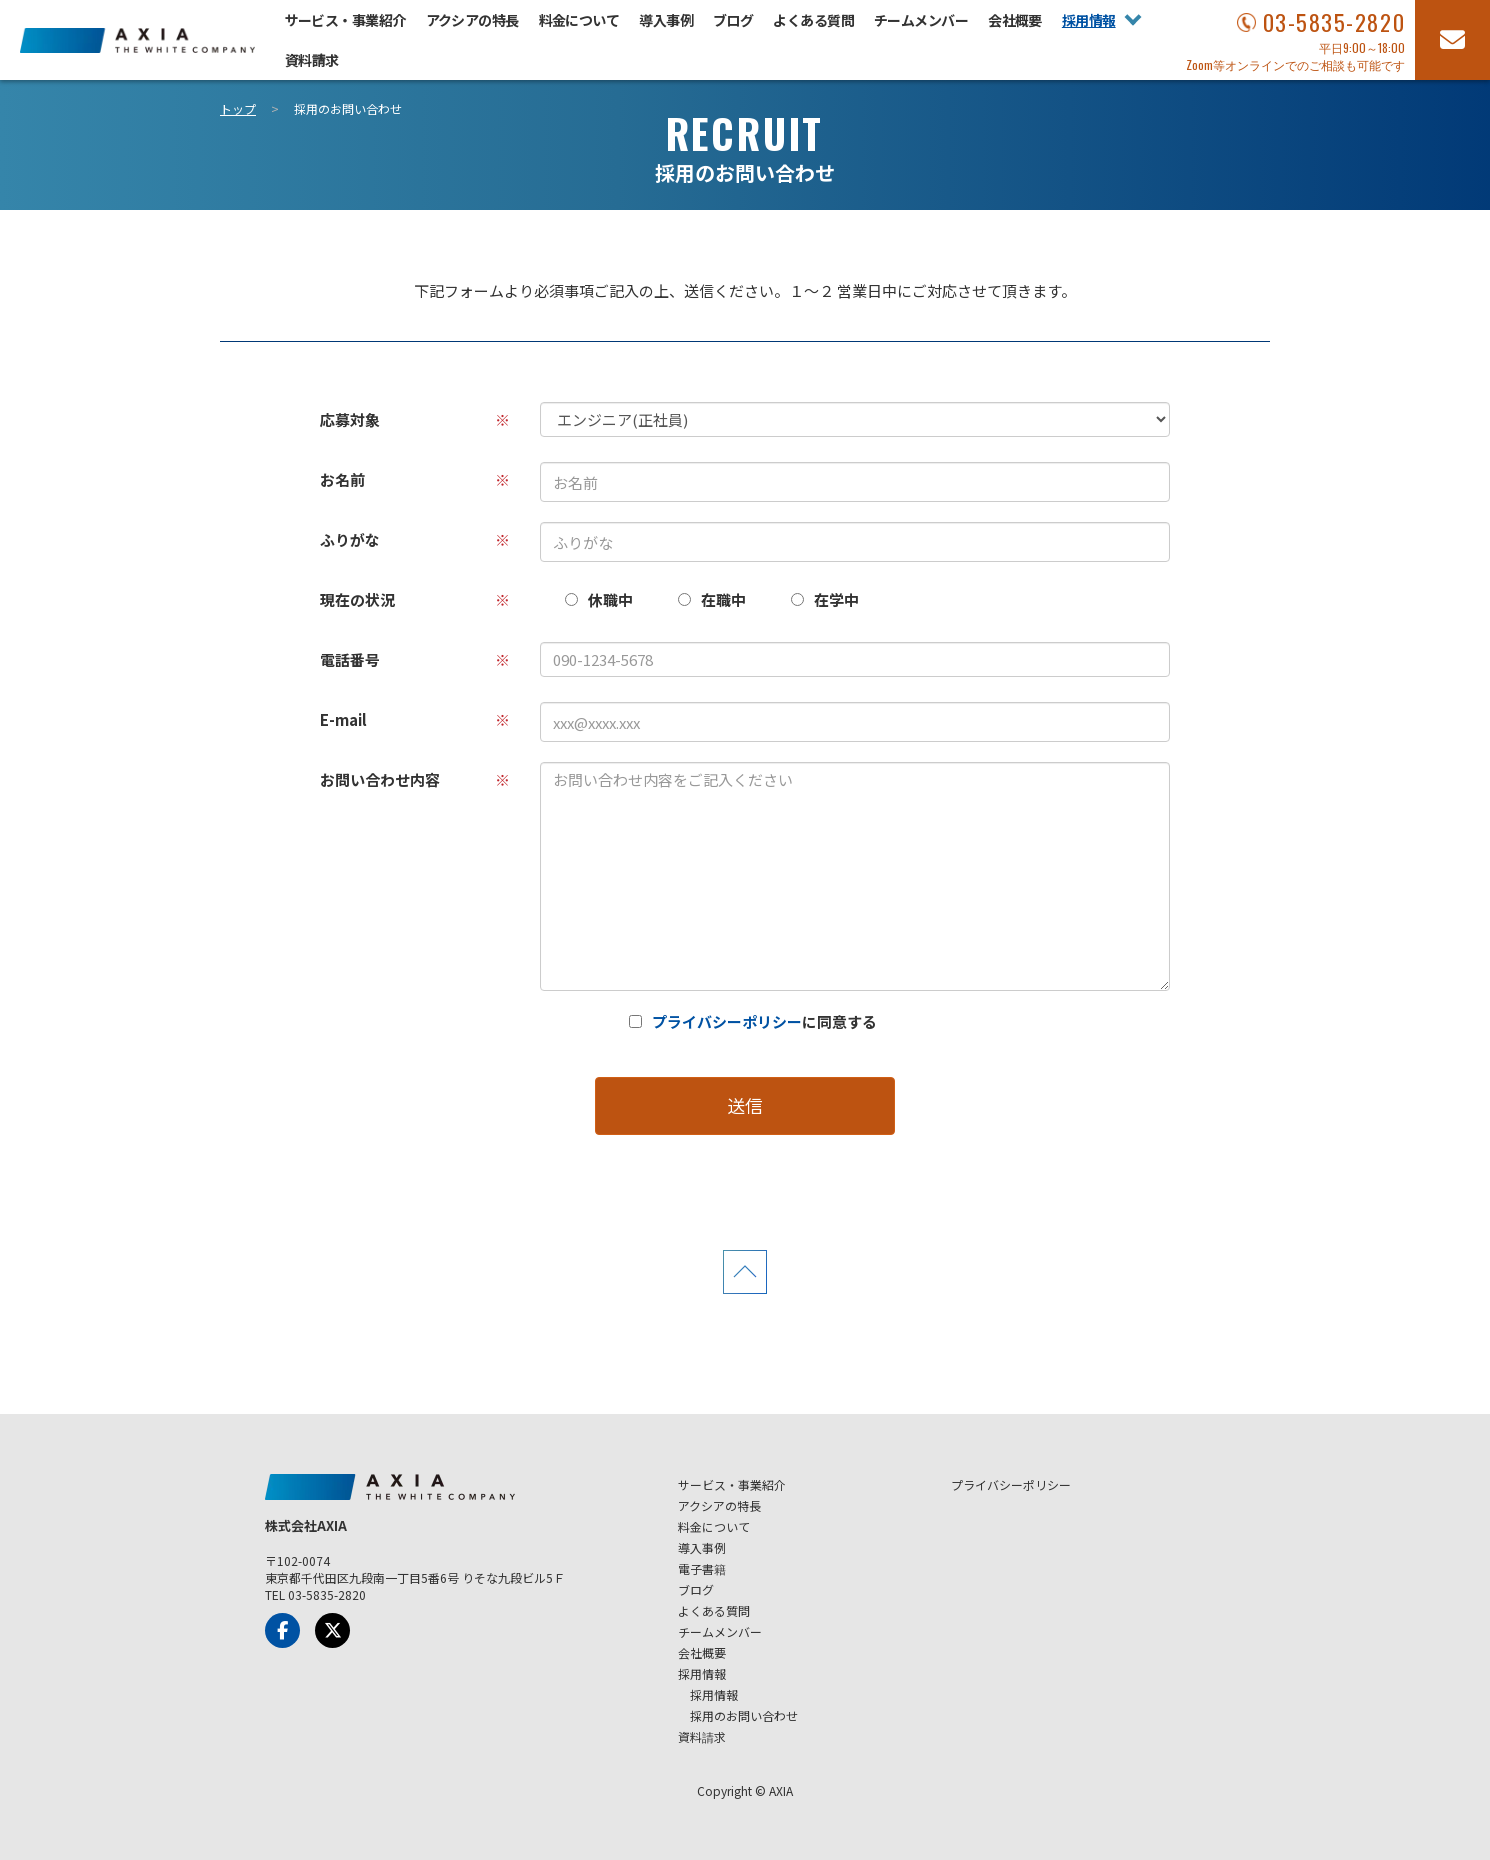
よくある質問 (813, 20)
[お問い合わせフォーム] (1452, 40)
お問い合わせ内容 (415, 779)
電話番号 (415, 659)
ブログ (733, 20)
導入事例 (666, 20)
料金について (579, 20)
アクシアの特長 (472, 20)
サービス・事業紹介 (345, 20)
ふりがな (415, 539)
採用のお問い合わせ (744, 1715)
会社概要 (1015, 20)
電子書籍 (702, 1568)
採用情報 (1089, 20)
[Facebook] (282, 1630)
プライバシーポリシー (727, 1021)
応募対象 (415, 419)
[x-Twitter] (332, 1630)
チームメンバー (921, 20)
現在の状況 (415, 599)
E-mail (415, 719)
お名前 (415, 479)
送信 (745, 1105)
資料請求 (312, 60)
